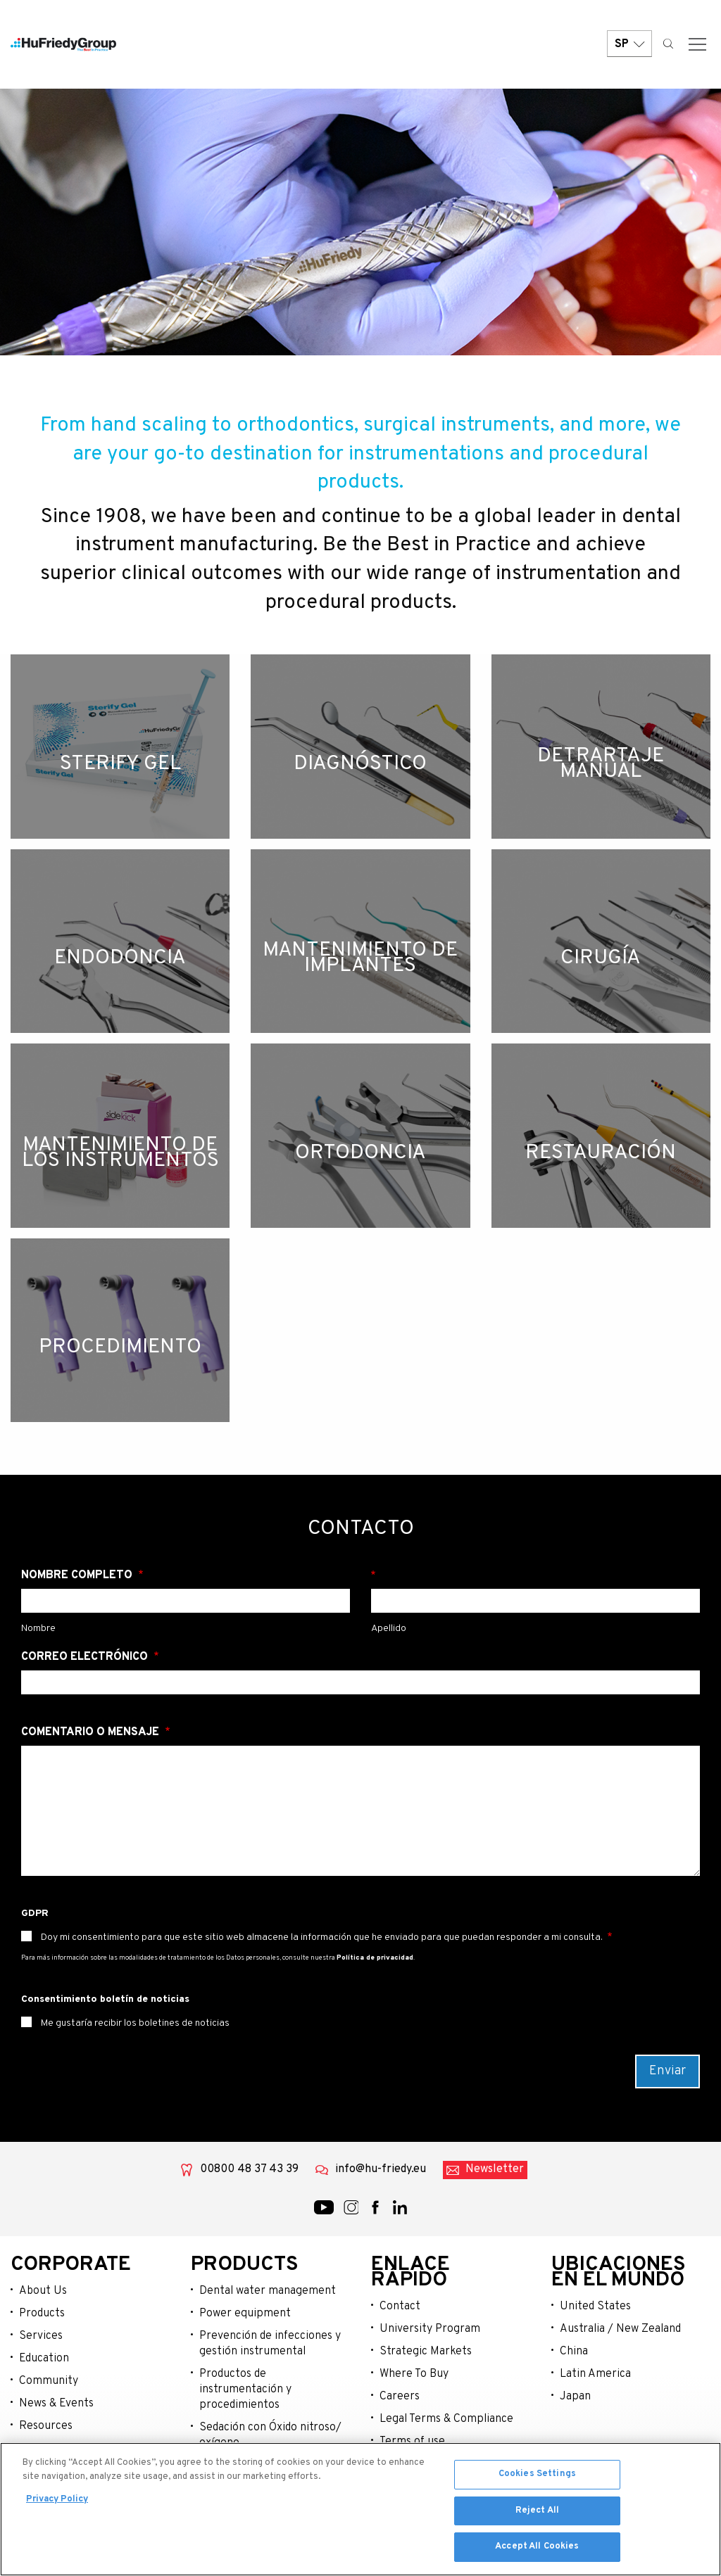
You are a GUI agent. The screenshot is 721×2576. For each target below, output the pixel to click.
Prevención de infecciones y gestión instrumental (270, 2344)
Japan (575, 2397)
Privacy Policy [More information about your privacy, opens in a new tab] (57, 2502)
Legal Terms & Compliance (446, 2419)
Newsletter (494, 2169)
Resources (46, 2426)
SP (629, 44)
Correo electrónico (86, 1657)
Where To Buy (414, 2374)
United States (595, 2306)
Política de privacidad (375, 1957)
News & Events (56, 2404)
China (574, 2352)
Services (41, 2336)
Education (44, 2359)
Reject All (537, 2514)
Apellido (535, 1575)
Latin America (595, 2374)
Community (48, 2381)
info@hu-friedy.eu (380, 2169)
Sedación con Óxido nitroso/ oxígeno (270, 2435)
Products (42, 2314)
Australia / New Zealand (620, 2329)
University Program (430, 2329)
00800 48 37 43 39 (249, 2169)
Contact (400, 2306)
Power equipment (245, 2314)
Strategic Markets (426, 2352)
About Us (43, 2291)
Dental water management (267, 2291)
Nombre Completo (78, 1575)
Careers (400, 2397)
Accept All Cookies (537, 2550)
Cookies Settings (537, 2477)
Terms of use (412, 2442)
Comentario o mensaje (91, 1732)
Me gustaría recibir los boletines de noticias (134, 2023)
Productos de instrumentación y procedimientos (245, 2389)
